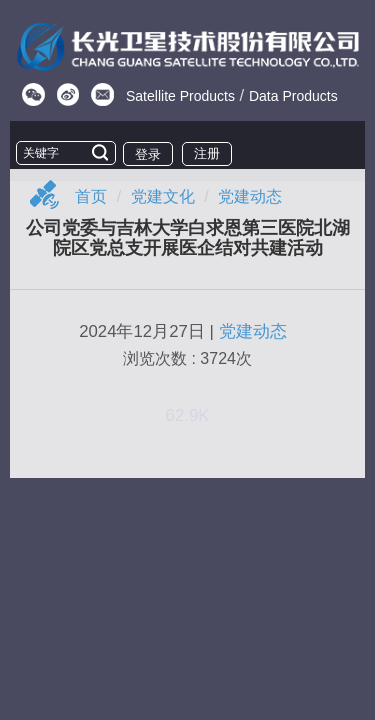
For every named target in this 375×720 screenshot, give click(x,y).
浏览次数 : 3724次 (187, 358)
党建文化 (163, 196)
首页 (91, 196)
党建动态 (250, 196)
